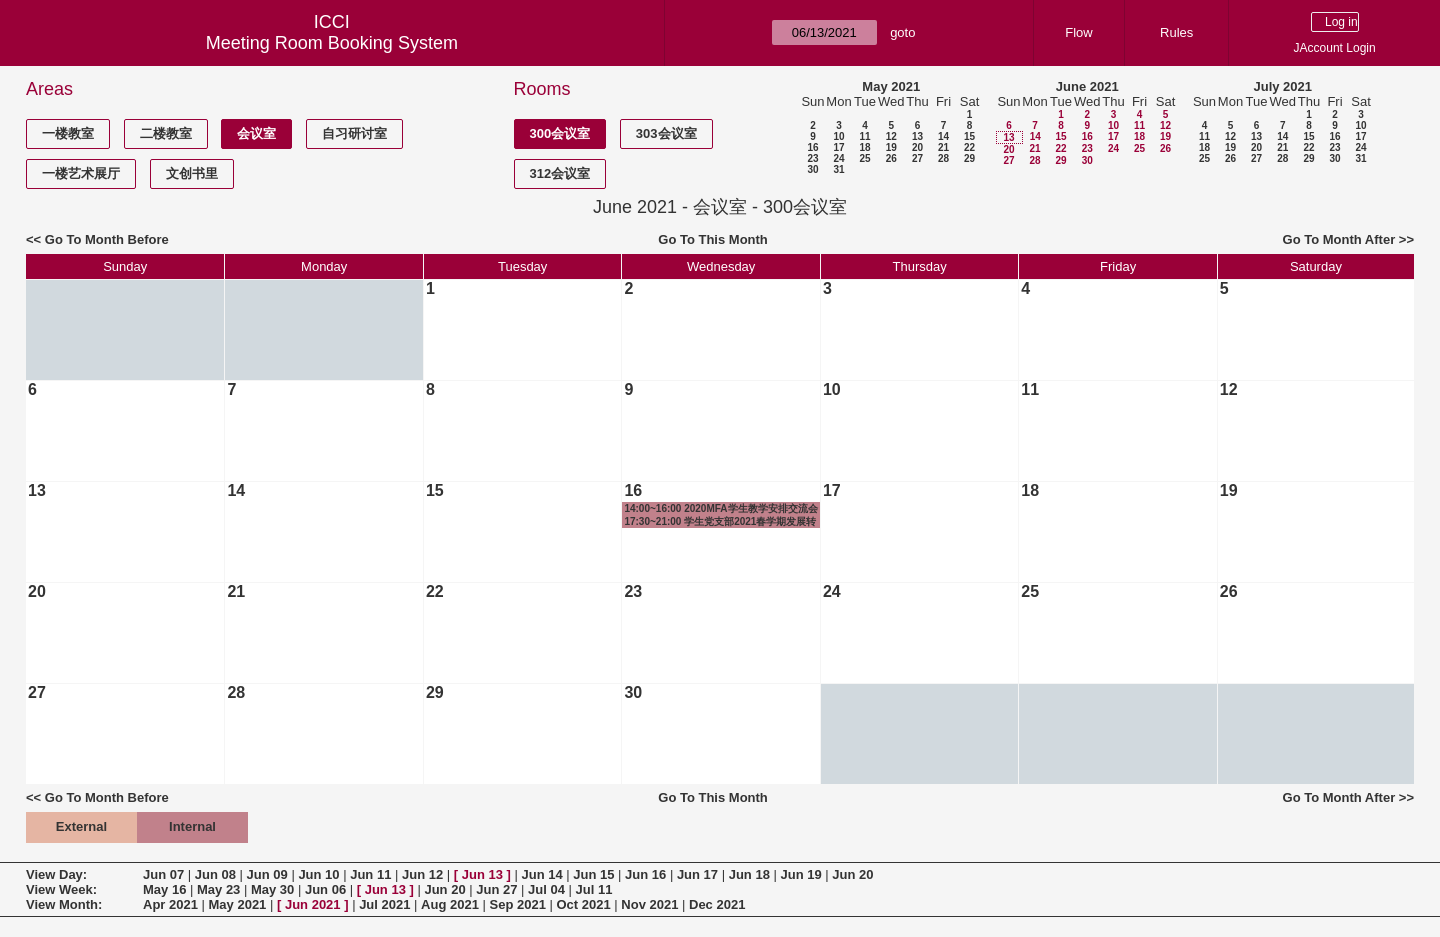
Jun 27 (496, 889)
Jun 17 (697, 874)
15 (969, 136)
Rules (1176, 32)
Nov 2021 (649, 904)
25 (864, 158)
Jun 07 (163, 874)
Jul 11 (594, 889)
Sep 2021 (518, 904)
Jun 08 (215, 874)
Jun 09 (267, 874)
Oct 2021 (583, 904)
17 (838, 147)
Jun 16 (645, 874)
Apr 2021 (170, 904)
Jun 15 (593, 874)
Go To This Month (713, 239)
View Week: (61, 889)
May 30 (272, 889)
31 (838, 169)
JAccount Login (1335, 48)
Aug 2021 (450, 904)
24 (838, 158)
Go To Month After (1339, 239)
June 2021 (1087, 86)
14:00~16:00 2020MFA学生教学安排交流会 (720, 508)
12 (891, 136)
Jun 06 (325, 889)
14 (943, 136)
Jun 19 (800, 874)
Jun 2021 (313, 904)
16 (812, 147)
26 (891, 158)
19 (891, 147)
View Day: (56, 874)
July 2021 (1282, 86)
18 (864, 147)
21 (943, 147)
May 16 (164, 889)
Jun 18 (749, 874)
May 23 (218, 889)
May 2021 (891, 86)
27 (917, 158)
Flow (1078, 32)
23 (812, 158)
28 (943, 158)
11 (864, 136)
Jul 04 (546, 889)
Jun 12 (422, 874)
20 (917, 147)
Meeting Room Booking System (332, 43)
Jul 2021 (384, 904)
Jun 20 (852, 874)
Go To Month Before (107, 239)
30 (812, 169)
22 (969, 147)
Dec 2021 (717, 904)
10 (838, 136)
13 (917, 136)
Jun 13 (482, 874)
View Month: (64, 904)
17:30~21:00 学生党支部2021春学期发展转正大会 (720, 522)
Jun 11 (370, 874)
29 (969, 158)
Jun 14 (541, 874)
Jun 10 (318, 874)
